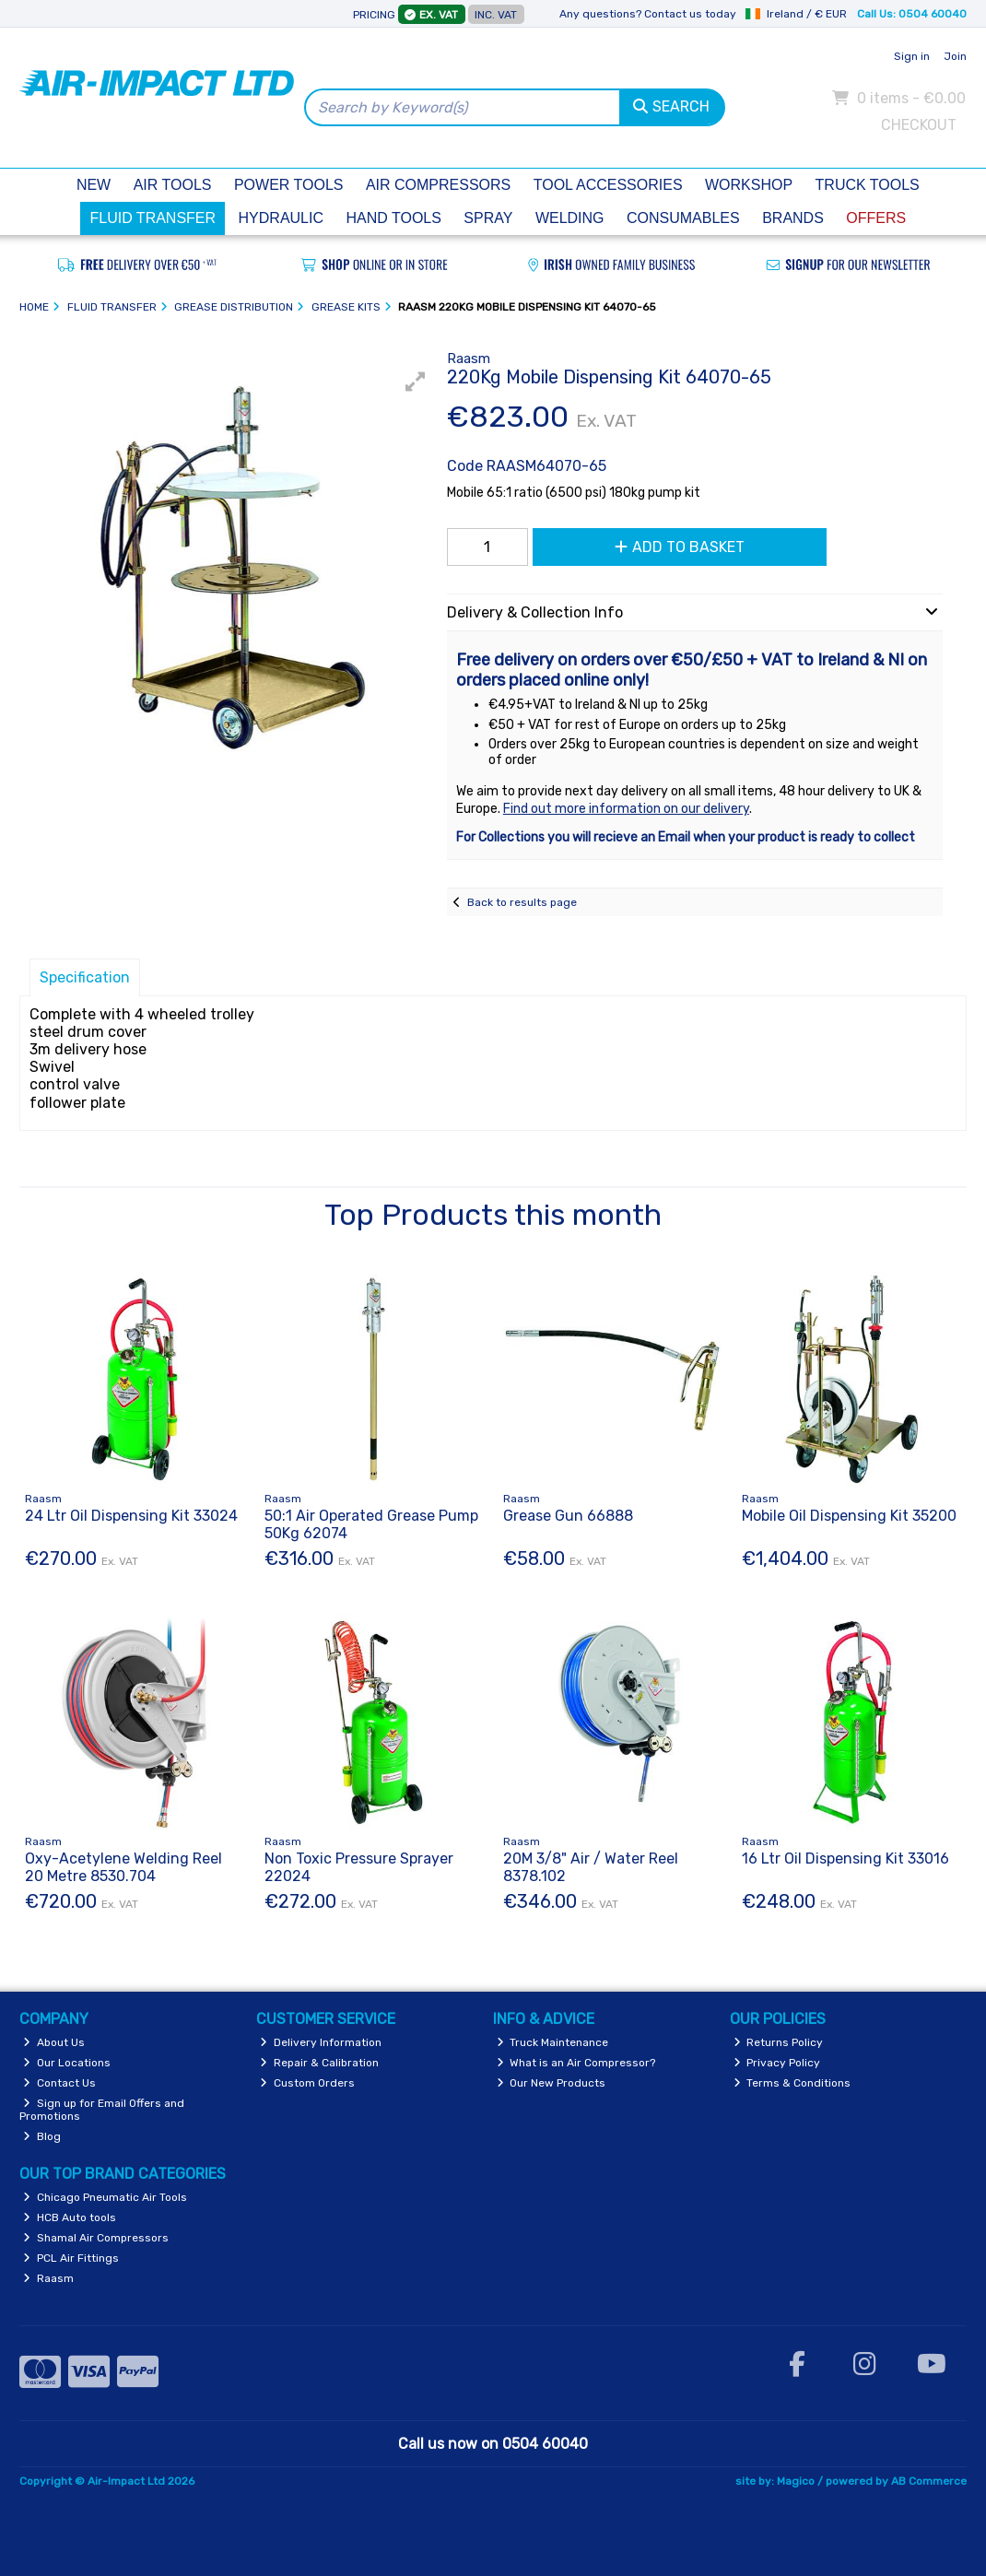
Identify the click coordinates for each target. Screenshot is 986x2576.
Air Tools (173, 185)
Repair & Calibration (319, 2062)
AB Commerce (929, 2481)
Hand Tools (393, 218)
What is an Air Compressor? (576, 2062)
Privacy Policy (777, 2062)
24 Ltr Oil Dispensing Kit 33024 (131, 1515)
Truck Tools (868, 185)
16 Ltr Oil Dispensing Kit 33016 (845, 1858)
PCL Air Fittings (71, 2258)
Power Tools (289, 185)
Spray (488, 218)
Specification (85, 977)
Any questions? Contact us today (647, 13)
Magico (796, 2481)
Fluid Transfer (152, 218)
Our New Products (551, 2082)
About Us (54, 2042)
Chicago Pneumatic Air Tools (105, 2197)
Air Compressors (438, 185)
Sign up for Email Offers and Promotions (101, 2110)
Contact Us (59, 2082)
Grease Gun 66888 (568, 1515)
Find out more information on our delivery (626, 809)
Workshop (748, 185)
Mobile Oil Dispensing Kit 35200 (849, 1515)
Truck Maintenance (553, 2042)
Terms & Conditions (792, 2082)
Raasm (48, 2278)
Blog (42, 2136)
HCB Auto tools (69, 2217)
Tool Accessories (608, 185)
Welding (570, 218)
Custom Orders (307, 2082)
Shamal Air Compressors (96, 2237)
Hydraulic (281, 218)
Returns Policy (779, 2042)
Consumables (683, 218)
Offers (876, 218)
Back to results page (522, 902)
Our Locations (67, 2062)
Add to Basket (680, 547)
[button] (415, 381)
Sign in (912, 56)
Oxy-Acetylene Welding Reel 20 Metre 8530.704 (123, 1867)
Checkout (919, 125)
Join (955, 56)
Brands (793, 218)
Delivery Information (320, 2042)
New (93, 185)
